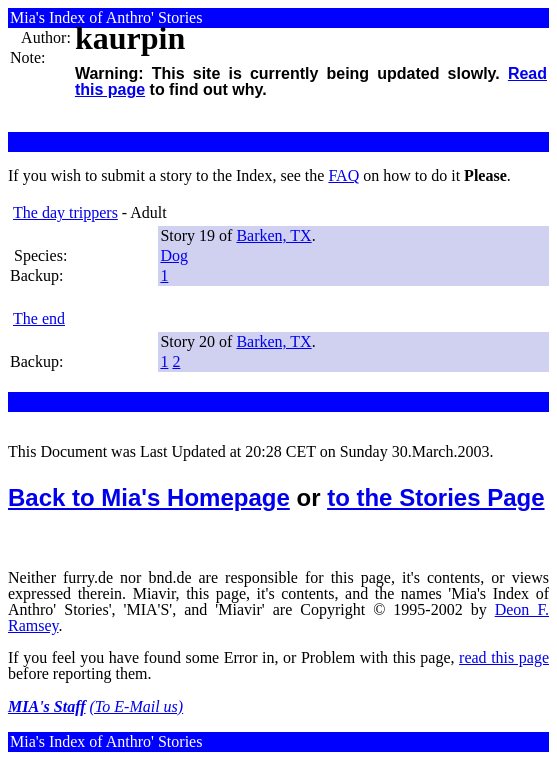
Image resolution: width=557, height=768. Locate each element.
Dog (174, 255)
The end (39, 318)
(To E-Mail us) (137, 706)
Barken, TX (273, 235)
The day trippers (65, 212)
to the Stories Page (435, 497)
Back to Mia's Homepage (149, 497)
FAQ (343, 175)
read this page (504, 657)
